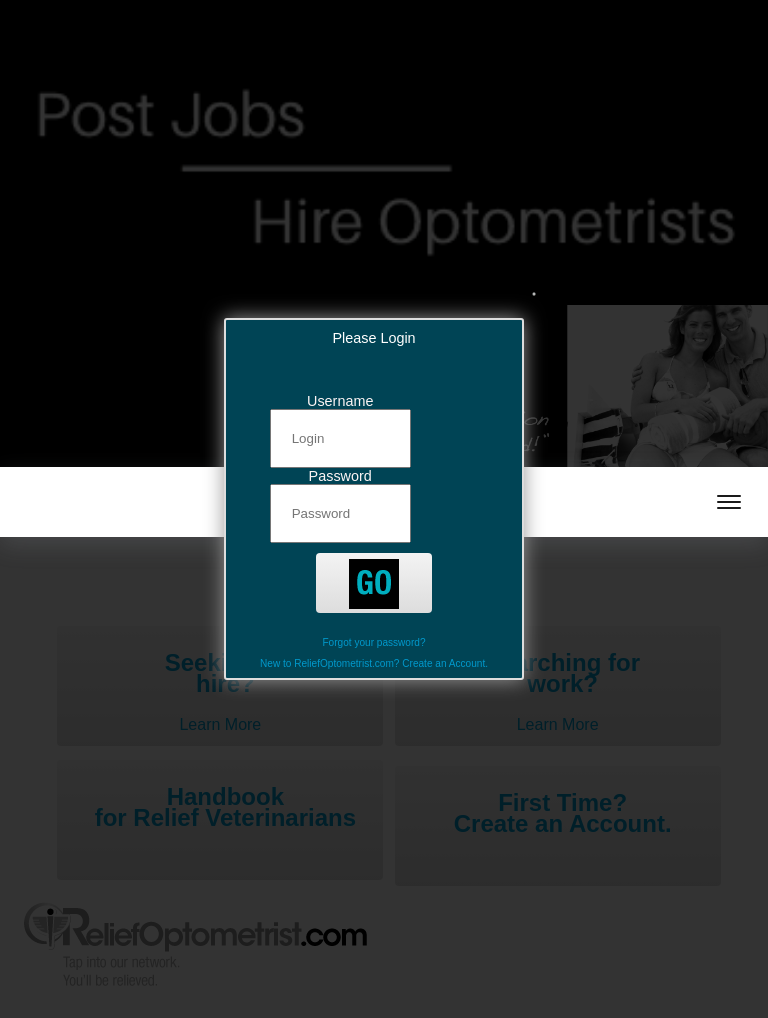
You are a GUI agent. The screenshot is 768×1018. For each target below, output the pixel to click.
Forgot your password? (373, 642)
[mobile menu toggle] (729, 502)
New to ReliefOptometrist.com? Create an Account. (374, 663)
